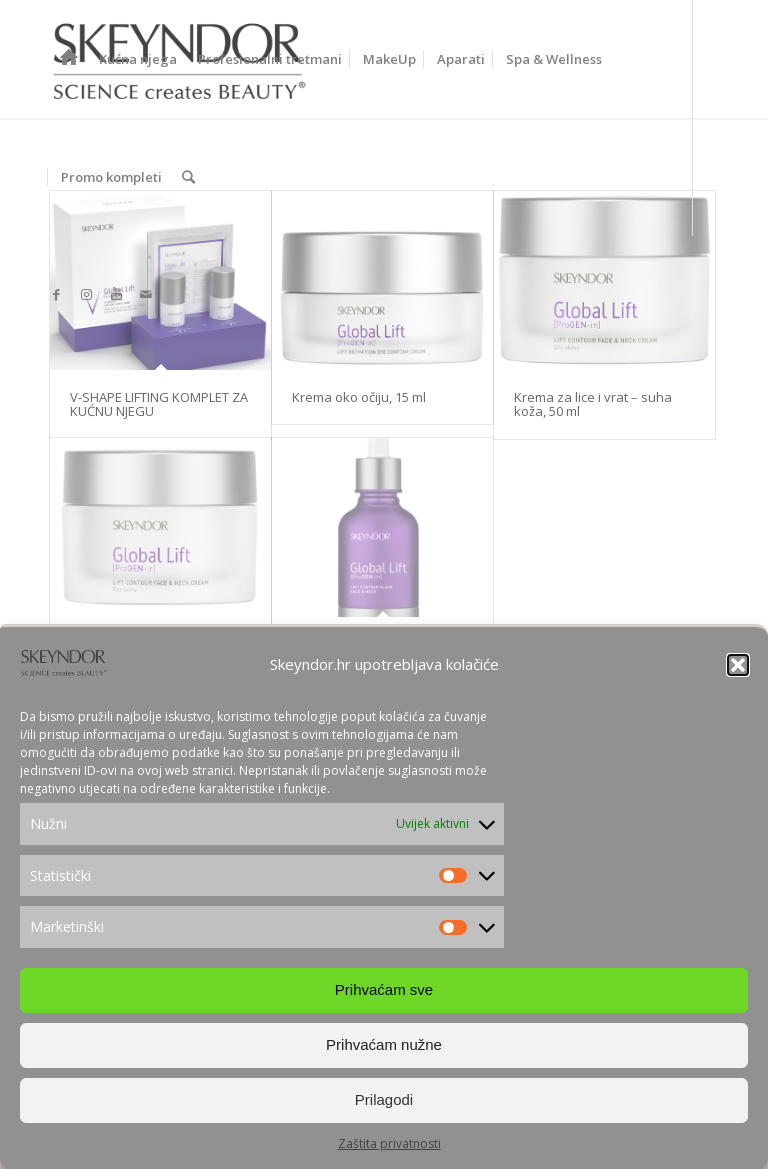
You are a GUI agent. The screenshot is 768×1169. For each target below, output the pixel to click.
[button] (738, 665)
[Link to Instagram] (86, 294)
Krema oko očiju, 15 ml (359, 397)
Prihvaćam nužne (384, 1044)
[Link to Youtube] (116, 294)
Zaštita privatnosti (389, 1143)
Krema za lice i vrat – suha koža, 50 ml (593, 404)
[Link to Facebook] (56, 294)
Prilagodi (384, 1099)
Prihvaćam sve (384, 989)
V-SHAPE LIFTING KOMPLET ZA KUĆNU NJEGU (159, 404)
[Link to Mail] (146, 294)
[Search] (188, 177)
